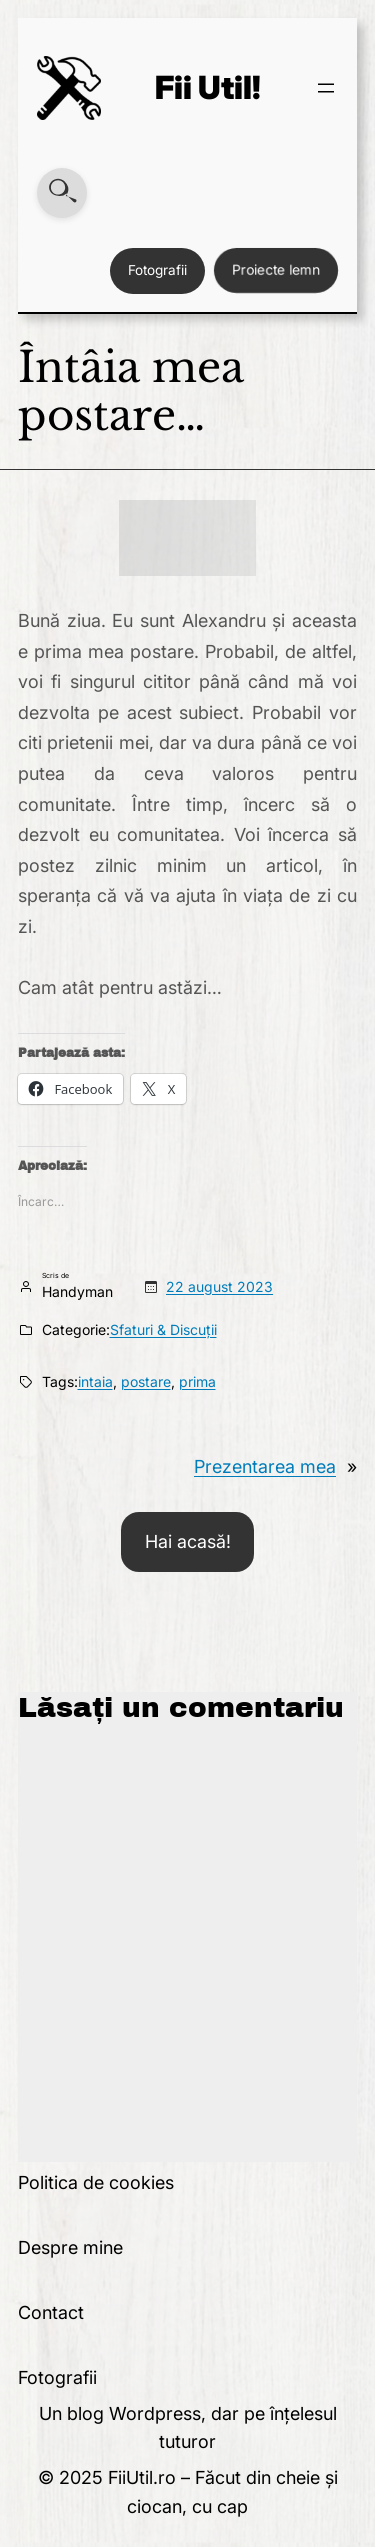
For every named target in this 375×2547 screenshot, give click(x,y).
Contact (51, 2312)
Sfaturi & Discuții (163, 1329)
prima (197, 1381)
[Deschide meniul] (326, 88)
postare (146, 1381)
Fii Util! (208, 87)
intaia (95, 1381)
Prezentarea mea (265, 1466)
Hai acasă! (188, 1541)
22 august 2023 (219, 1286)
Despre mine (70, 2247)
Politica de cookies (96, 2182)
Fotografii (157, 270)
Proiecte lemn (276, 270)
